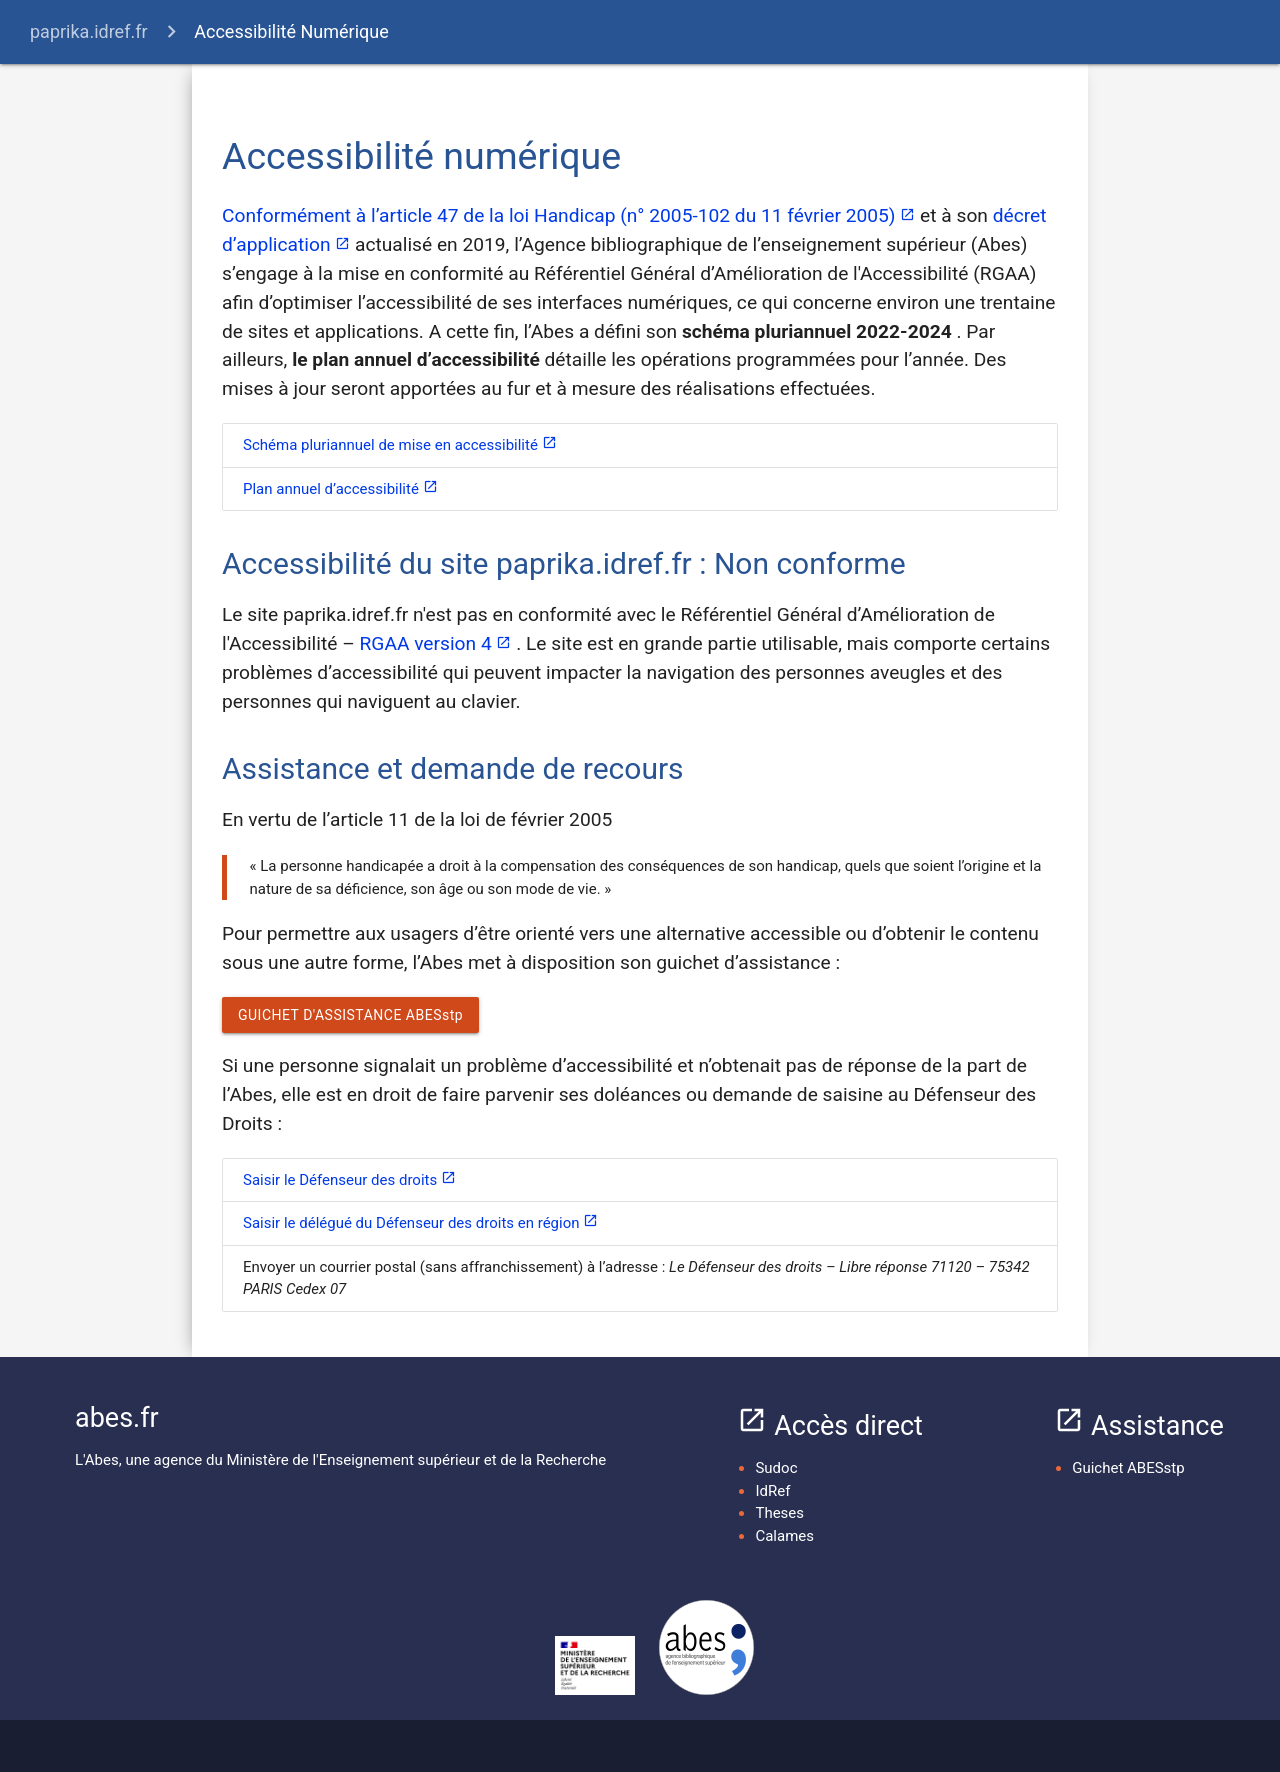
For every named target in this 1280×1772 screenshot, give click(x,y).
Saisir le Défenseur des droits (349, 1180)
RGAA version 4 (437, 643)
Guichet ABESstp (1128, 1468)
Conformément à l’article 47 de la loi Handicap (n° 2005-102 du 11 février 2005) (571, 215)
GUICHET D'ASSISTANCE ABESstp (350, 1015)
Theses (779, 1513)
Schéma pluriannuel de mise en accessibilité (400, 445)
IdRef (772, 1491)
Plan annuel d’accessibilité (340, 489)
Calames (784, 1536)
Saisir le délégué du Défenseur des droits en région (420, 1223)
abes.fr (117, 1418)
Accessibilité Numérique (291, 31)
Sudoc (776, 1468)
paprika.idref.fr (89, 31)
